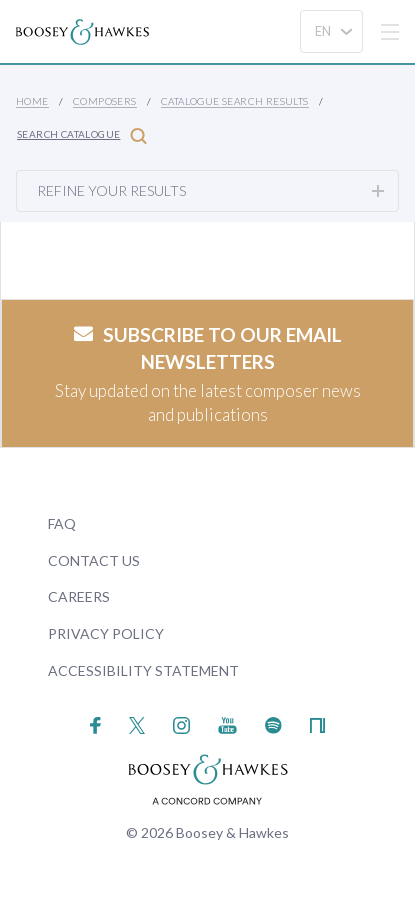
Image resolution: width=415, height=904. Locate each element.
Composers (105, 101)
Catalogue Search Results (235, 101)
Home (32, 101)
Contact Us (94, 560)
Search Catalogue (82, 135)
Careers (79, 596)
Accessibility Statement (143, 670)
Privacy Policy (106, 633)
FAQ (62, 523)
